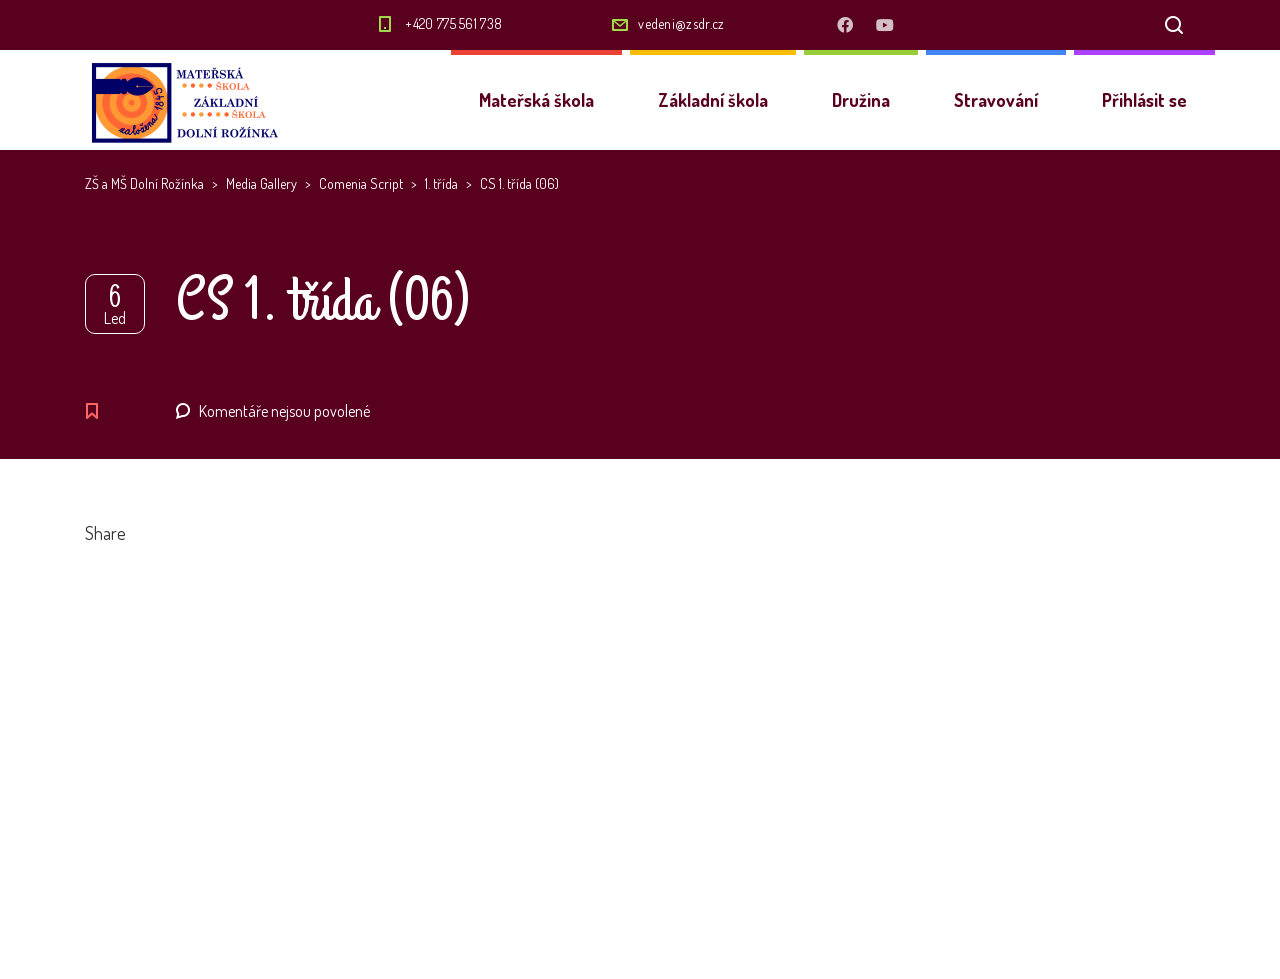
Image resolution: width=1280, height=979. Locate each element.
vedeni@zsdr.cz (681, 23)
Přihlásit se (1144, 100)
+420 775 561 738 (453, 23)
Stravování (996, 100)
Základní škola (713, 100)
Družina (861, 100)
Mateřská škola (536, 100)
